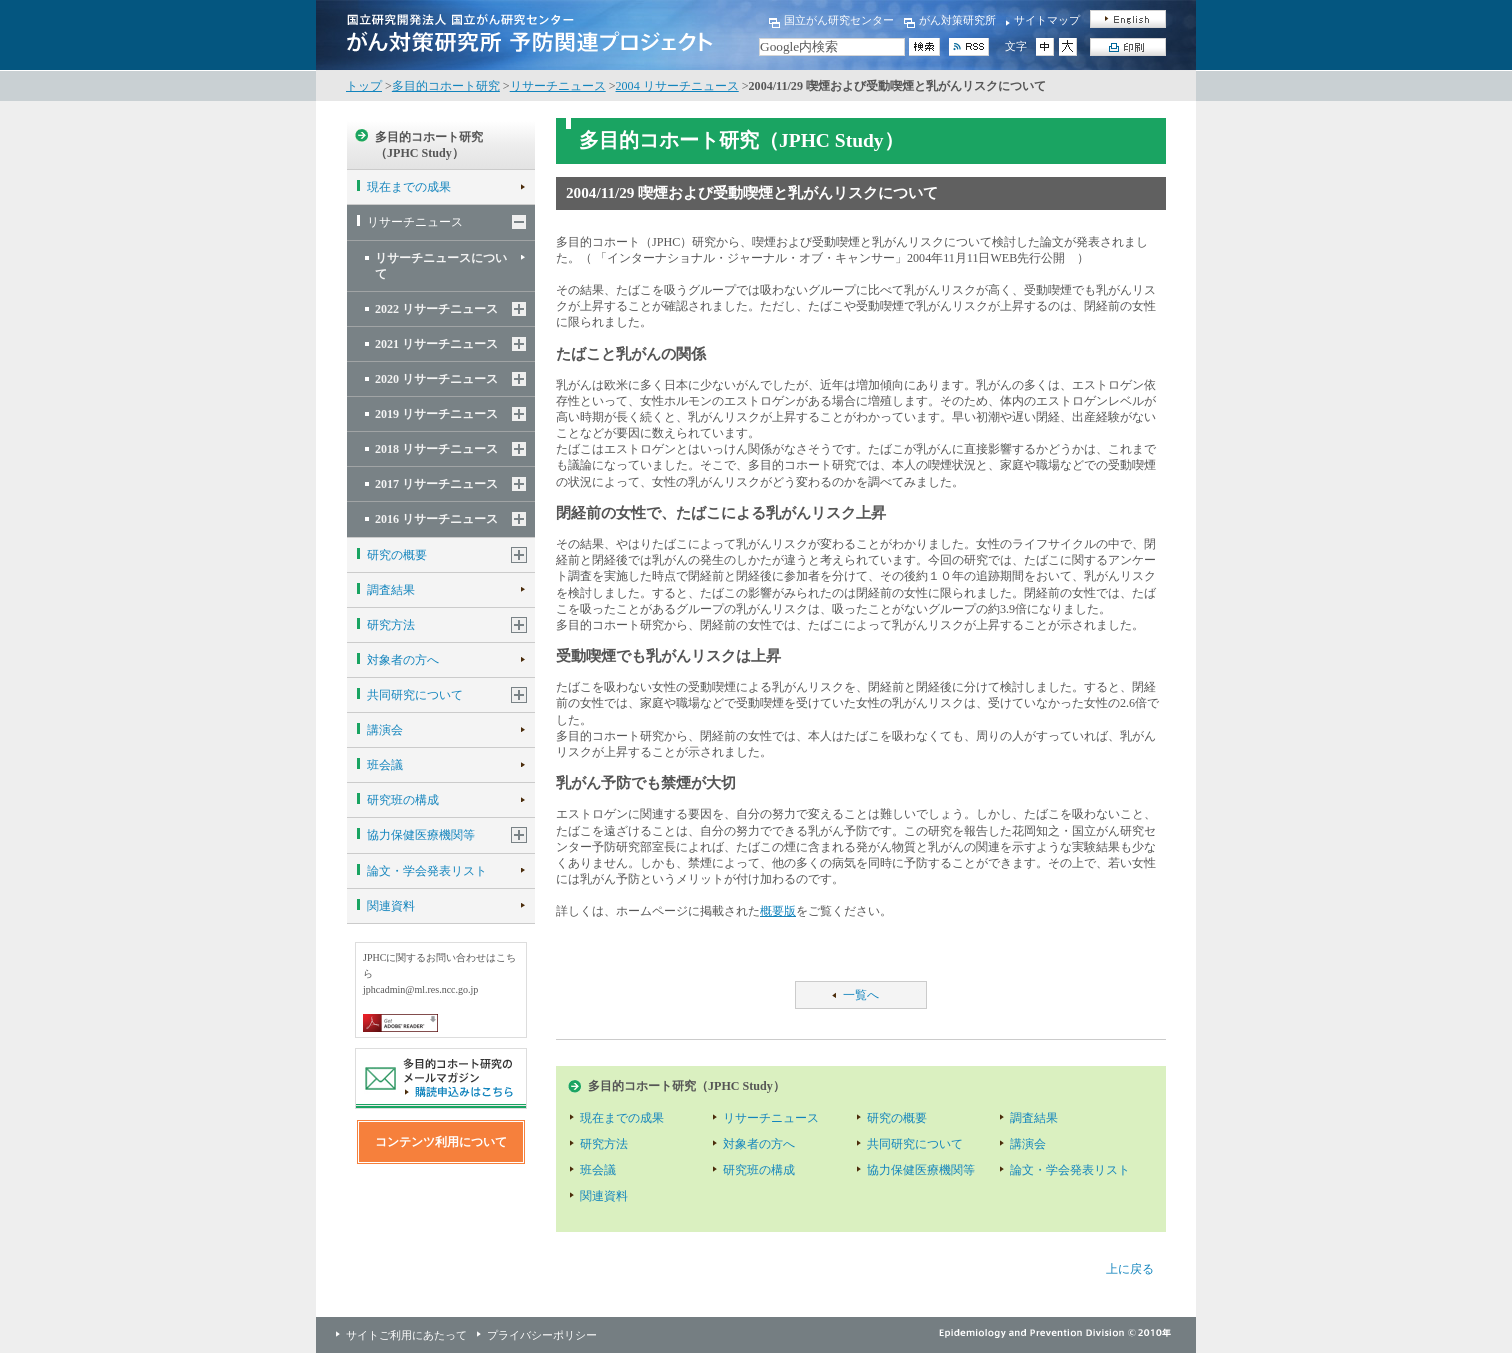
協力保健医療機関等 (421, 835)
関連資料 (391, 906)
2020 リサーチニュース (436, 379)
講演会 (385, 730)
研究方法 (391, 625)
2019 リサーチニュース (436, 414)
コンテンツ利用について (441, 1142)
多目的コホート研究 (446, 86)
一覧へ (861, 995)
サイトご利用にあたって (406, 1335)
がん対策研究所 (957, 20)
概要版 (778, 911)
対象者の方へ (403, 660)
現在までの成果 (409, 187)
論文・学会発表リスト (427, 871)
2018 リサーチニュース (436, 449)
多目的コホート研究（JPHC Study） (429, 145)
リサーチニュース (558, 86)
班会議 (385, 765)
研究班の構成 (403, 800)
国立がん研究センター (839, 20)
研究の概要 (397, 555)
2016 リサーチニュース (436, 519)
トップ (364, 86)
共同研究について (415, 695)
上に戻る (1130, 1269)
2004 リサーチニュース (677, 86)
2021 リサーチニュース (436, 344)
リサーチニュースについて (441, 266)
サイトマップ (1047, 20)
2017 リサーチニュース (436, 484)
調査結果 (391, 590)
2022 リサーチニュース (436, 309)
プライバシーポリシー (542, 1335)
